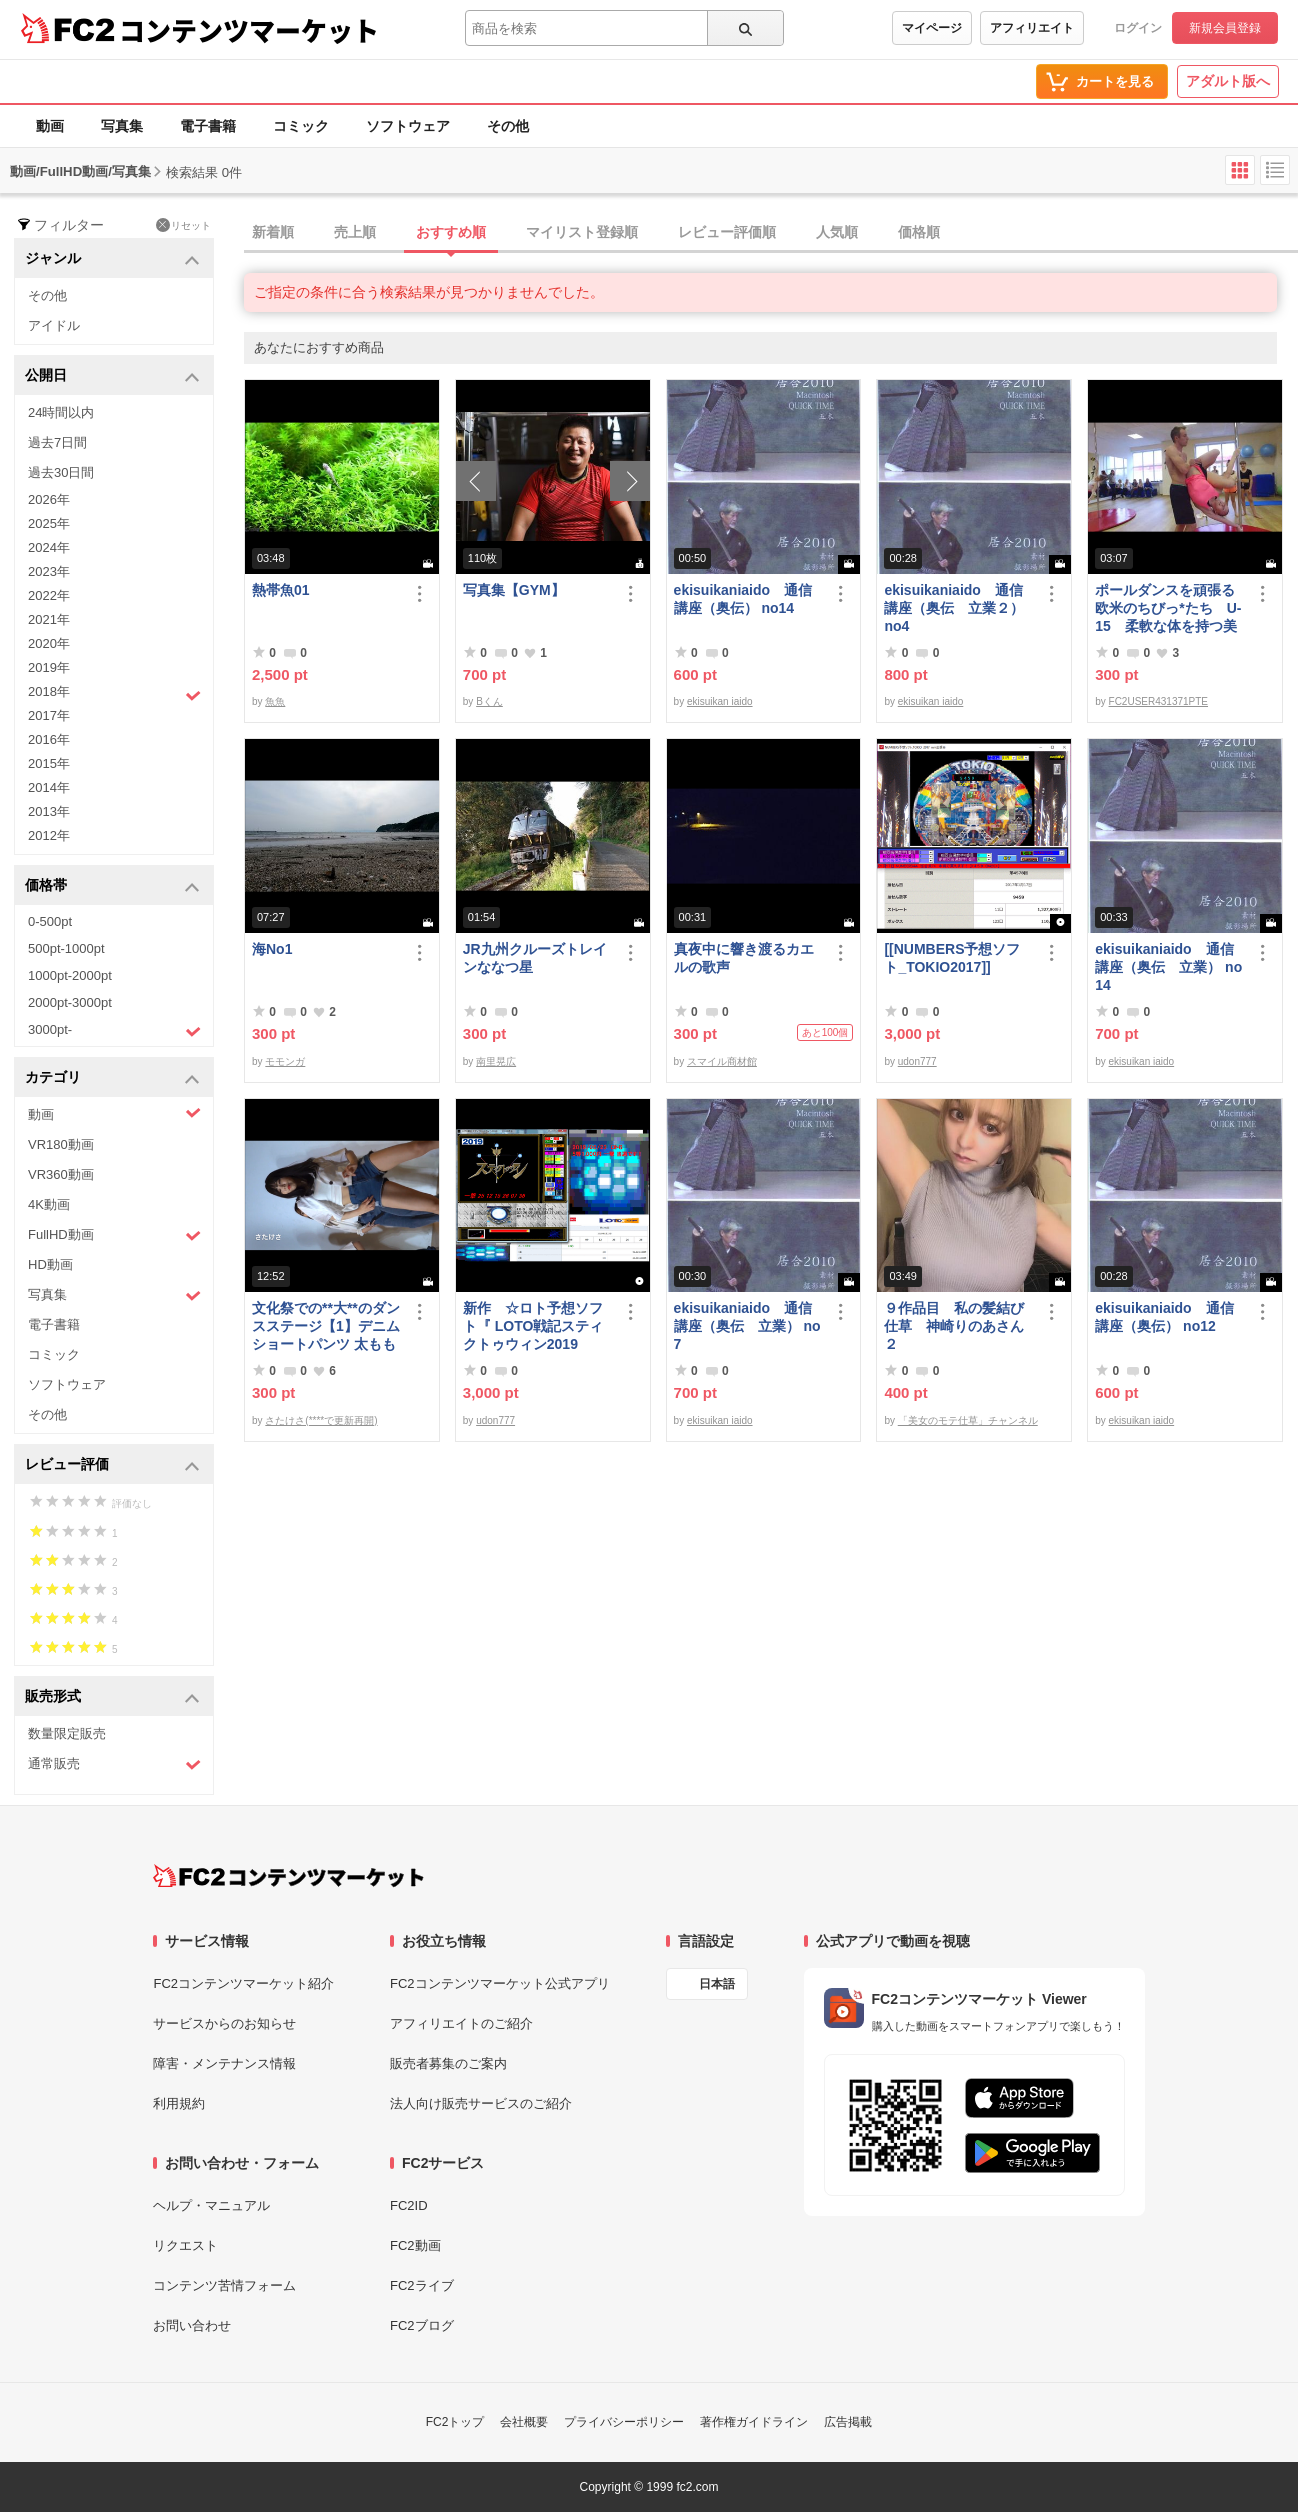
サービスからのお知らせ (224, 2023)
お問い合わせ (192, 2325)
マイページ (932, 28)
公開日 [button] (112, 376)
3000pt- (114, 1031)
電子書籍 (208, 126)
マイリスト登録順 (582, 232)
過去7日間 (57, 442)
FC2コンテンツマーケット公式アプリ (500, 1983)
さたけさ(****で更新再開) (321, 1420)
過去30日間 (61, 472)
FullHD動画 (114, 1235)
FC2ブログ (422, 2325)
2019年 (49, 667)
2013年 (49, 811)
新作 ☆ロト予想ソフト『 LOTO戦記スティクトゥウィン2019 (533, 1326)
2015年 (49, 763)
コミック (301, 126)
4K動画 (49, 1204)
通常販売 (114, 1764)
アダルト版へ (1228, 81)
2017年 (49, 715)
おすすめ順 (451, 232)
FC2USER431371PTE (1159, 701)
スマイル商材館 (722, 1061)
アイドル (54, 325)
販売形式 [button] (112, 1697)
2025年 (49, 523)
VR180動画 (61, 1144)
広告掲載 (848, 2422)
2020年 (49, 643)
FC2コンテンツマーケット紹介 (243, 1983)
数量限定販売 (67, 1733)
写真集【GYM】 (514, 590)
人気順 (837, 232)
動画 (50, 126)
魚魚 (275, 701)
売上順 (355, 232)
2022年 (49, 595)
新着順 (273, 232)
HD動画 (50, 1264)
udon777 (917, 1061)
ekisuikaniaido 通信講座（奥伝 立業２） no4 (954, 608)
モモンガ (285, 1061)
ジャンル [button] (112, 259)
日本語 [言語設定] (717, 1984)
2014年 (49, 787)
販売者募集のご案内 (448, 2063)
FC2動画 (415, 2245)
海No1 (272, 949)
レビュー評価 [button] (112, 1465)
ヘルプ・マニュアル (211, 2205)
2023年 (49, 571)
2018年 (114, 694)
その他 (508, 126)
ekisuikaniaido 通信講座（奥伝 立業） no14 (1168, 967)
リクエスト (185, 2245)
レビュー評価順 (727, 232)
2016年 (49, 739)
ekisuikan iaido (720, 701)
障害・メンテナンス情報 (224, 2063)
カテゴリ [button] (112, 1078)
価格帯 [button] (112, 886)
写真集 (122, 126)
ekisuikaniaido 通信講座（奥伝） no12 (1164, 1317)
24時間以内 (61, 412)
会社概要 (524, 2422)
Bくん (489, 701)
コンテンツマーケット (249, 30)
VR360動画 (61, 1174)
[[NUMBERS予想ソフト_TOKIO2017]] (952, 958)
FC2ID (409, 2205)
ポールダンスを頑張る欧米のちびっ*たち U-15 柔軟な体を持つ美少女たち (1168, 608)
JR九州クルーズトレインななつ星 (535, 958)
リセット (183, 225)
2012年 (49, 835)
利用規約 (179, 2103)
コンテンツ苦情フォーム (224, 2285)
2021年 (49, 619)
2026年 (49, 499)
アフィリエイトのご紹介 (461, 2023)
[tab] (771, 233)
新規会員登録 (1225, 28)
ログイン (1138, 28)
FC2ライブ (422, 2285)
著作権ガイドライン (754, 2422)
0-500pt (50, 921)
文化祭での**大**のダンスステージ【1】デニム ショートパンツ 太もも (327, 1326)
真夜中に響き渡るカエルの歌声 (744, 958)
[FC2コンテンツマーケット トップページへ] (288, 1876)
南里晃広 (496, 1061)
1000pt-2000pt (70, 975)
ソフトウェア (408, 126)
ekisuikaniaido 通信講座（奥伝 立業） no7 (747, 1326)
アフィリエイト (1032, 28)
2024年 (49, 547)
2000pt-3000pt (70, 1002)
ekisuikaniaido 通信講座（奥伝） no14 (743, 599)
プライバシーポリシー (624, 2422)
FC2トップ (455, 2422)
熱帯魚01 (281, 590)
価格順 (919, 232)
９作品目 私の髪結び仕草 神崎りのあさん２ (954, 1326)
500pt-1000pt (66, 948)
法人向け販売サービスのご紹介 (481, 2103)
